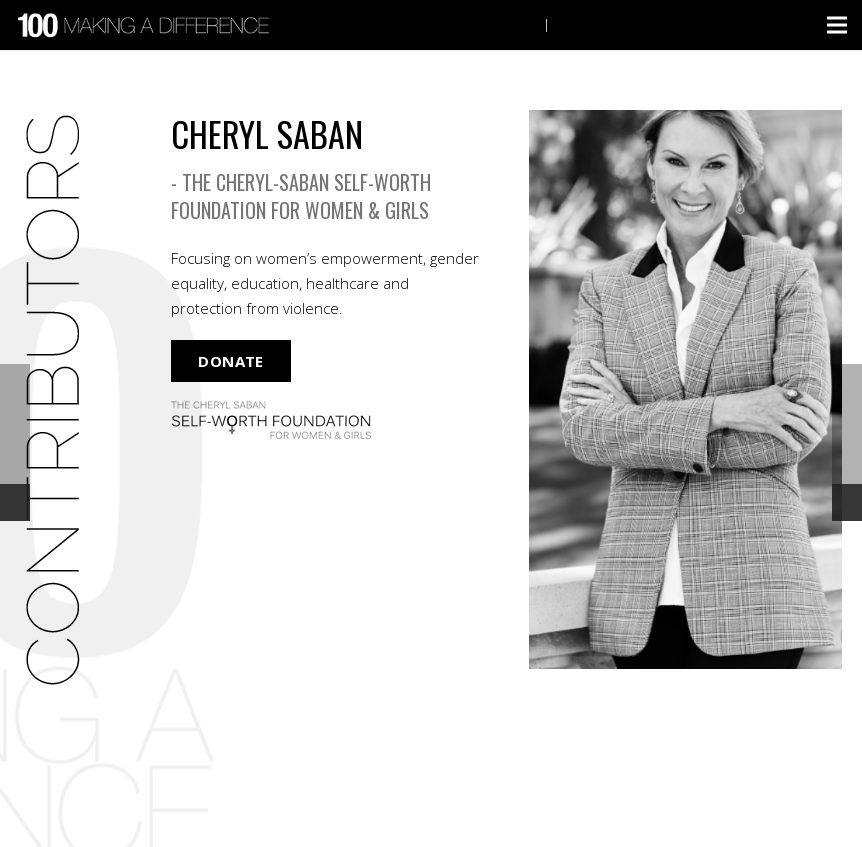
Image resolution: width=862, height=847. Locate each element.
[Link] (146, 25)
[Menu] (837, 25)
